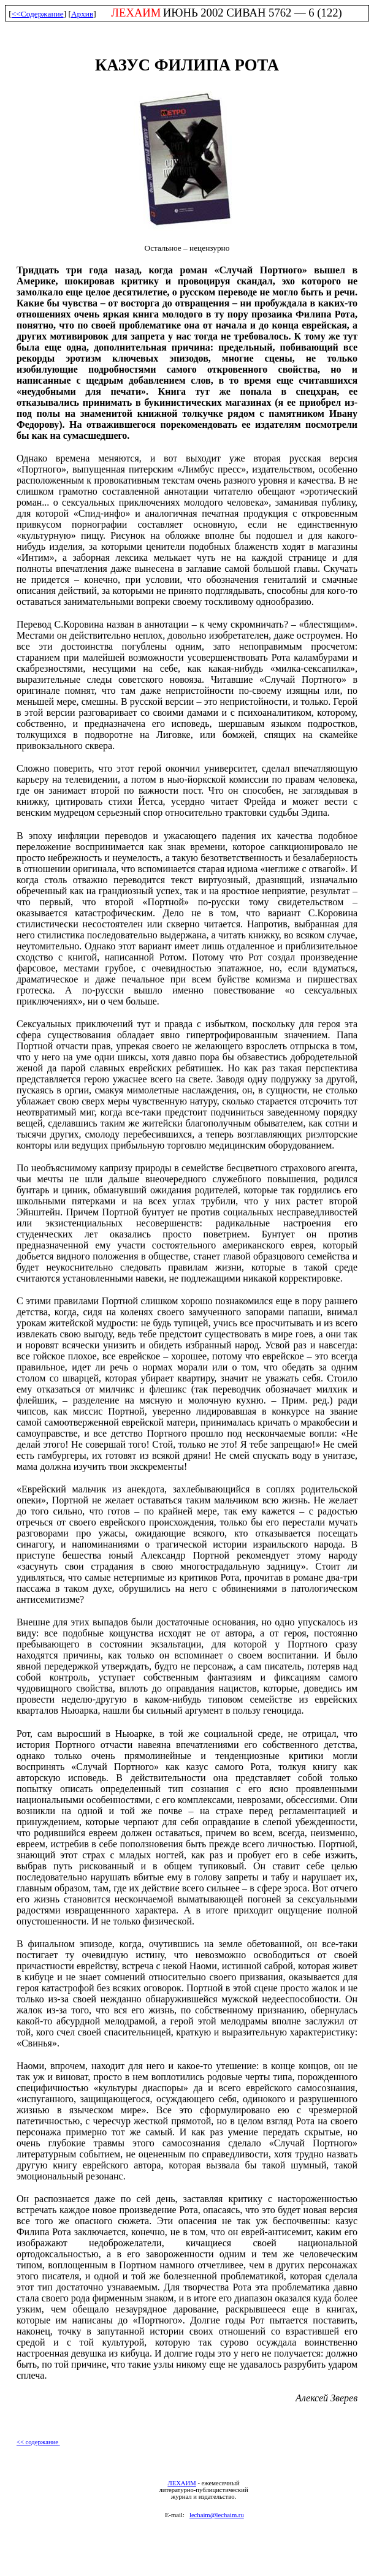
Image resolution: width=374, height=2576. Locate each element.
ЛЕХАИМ (181, 2483)
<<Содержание (38, 13)
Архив (82, 13)
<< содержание (38, 2442)
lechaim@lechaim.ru (216, 2515)
